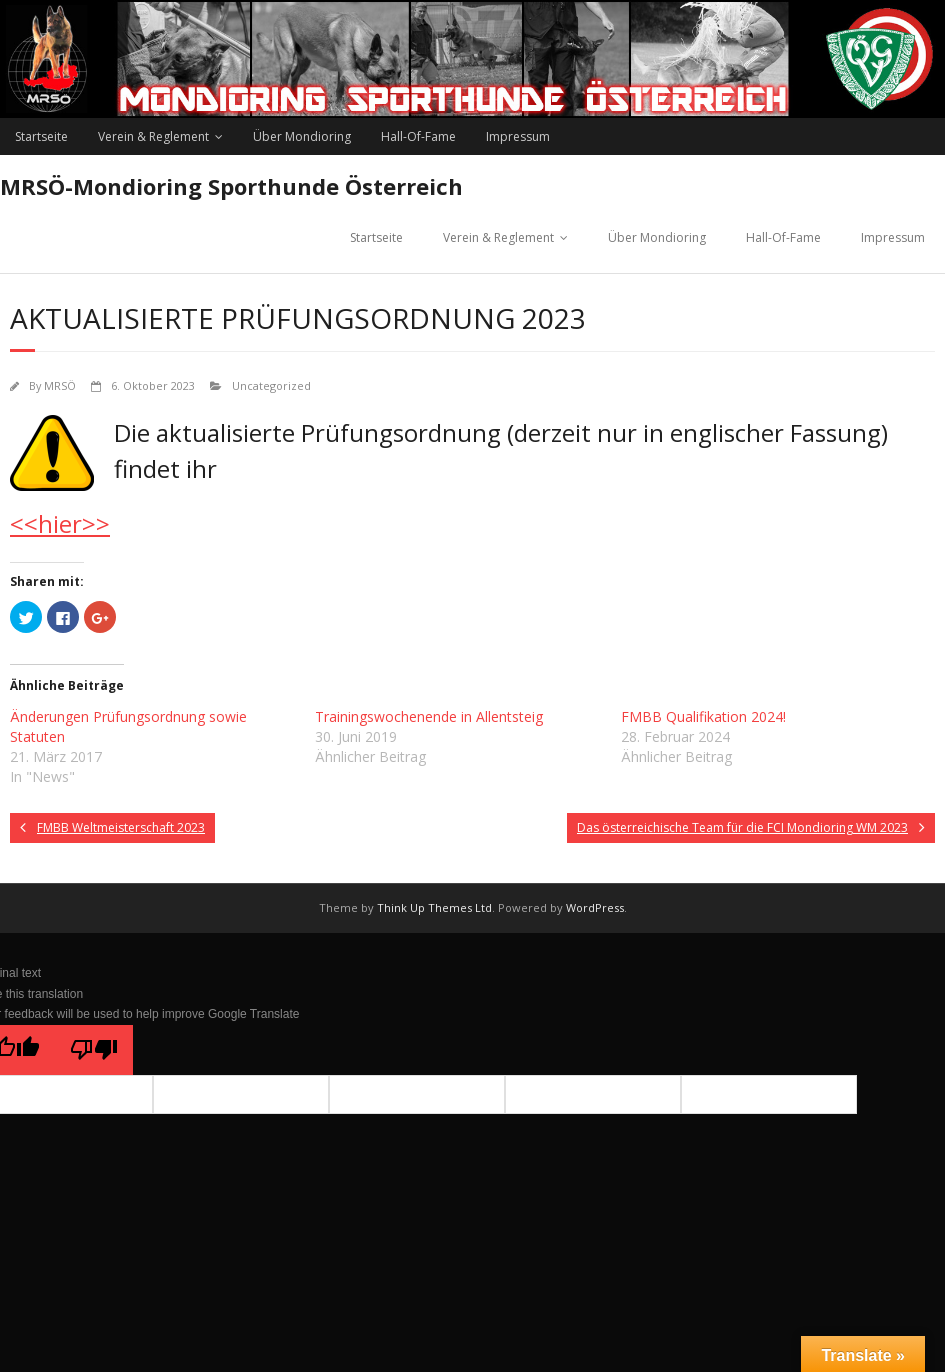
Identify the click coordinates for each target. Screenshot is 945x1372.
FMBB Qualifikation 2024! (703, 716)
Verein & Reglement (153, 136)
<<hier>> (60, 523)
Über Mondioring (302, 136)
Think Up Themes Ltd (434, 907)
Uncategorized (271, 385)
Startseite (41, 136)
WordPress (595, 907)
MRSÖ (60, 385)
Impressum (518, 136)
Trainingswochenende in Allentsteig (429, 716)
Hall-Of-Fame (418, 136)
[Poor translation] (94, 1050)
